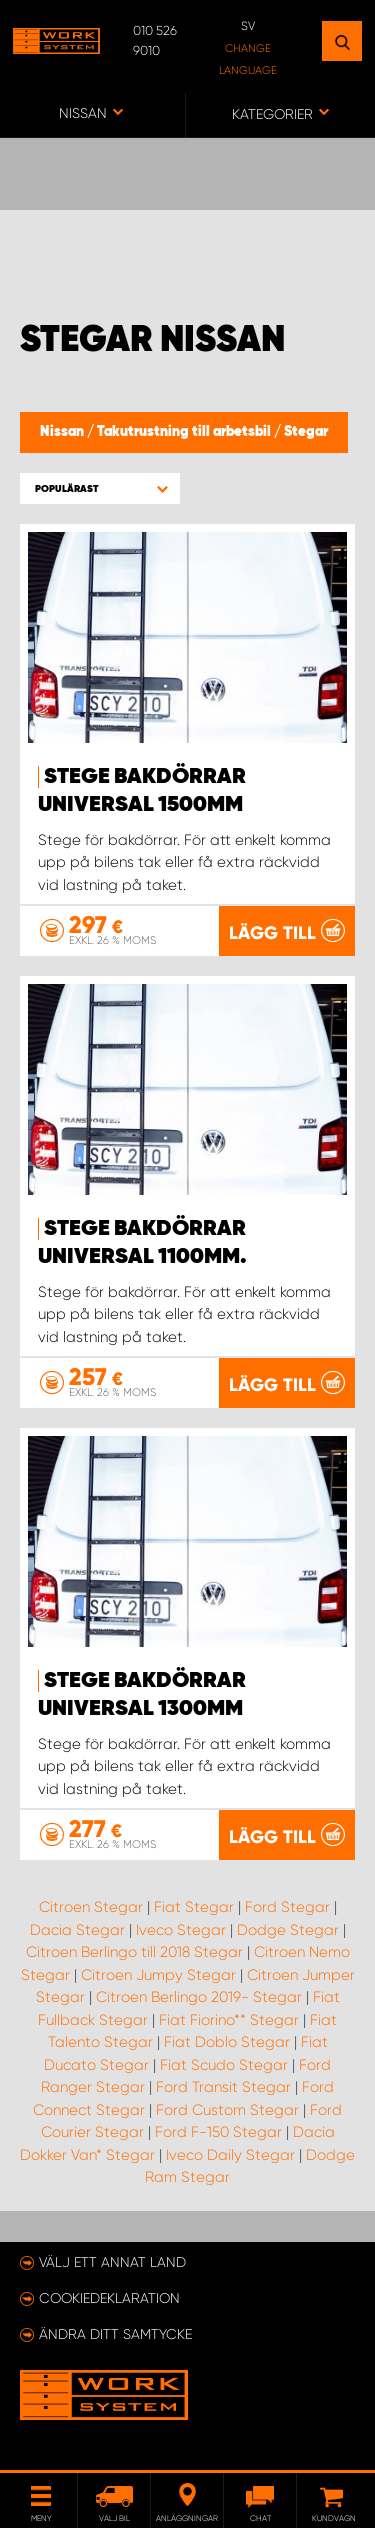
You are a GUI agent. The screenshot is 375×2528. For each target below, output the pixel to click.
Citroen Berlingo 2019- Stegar (199, 1997)
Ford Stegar (287, 1907)
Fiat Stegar (194, 1907)
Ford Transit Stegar (223, 2087)
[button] (100, 488)
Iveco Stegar (181, 1930)
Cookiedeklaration (109, 2298)
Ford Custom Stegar (227, 2110)
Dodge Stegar (288, 1930)
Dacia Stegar (77, 1930)
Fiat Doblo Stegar (227, 2042)
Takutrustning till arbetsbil (185, 432)
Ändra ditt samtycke (115, 2334)
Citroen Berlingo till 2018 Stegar (134, 1952)
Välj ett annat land (112, 2262)
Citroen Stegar (91, 1907)
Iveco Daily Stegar (230, 2155)
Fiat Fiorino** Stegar (229, 2020)
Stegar (306, 432)
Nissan (63, 432)
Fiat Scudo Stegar (224, 2065)
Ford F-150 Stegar (218, 2132)
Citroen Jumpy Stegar (158, 1975)
